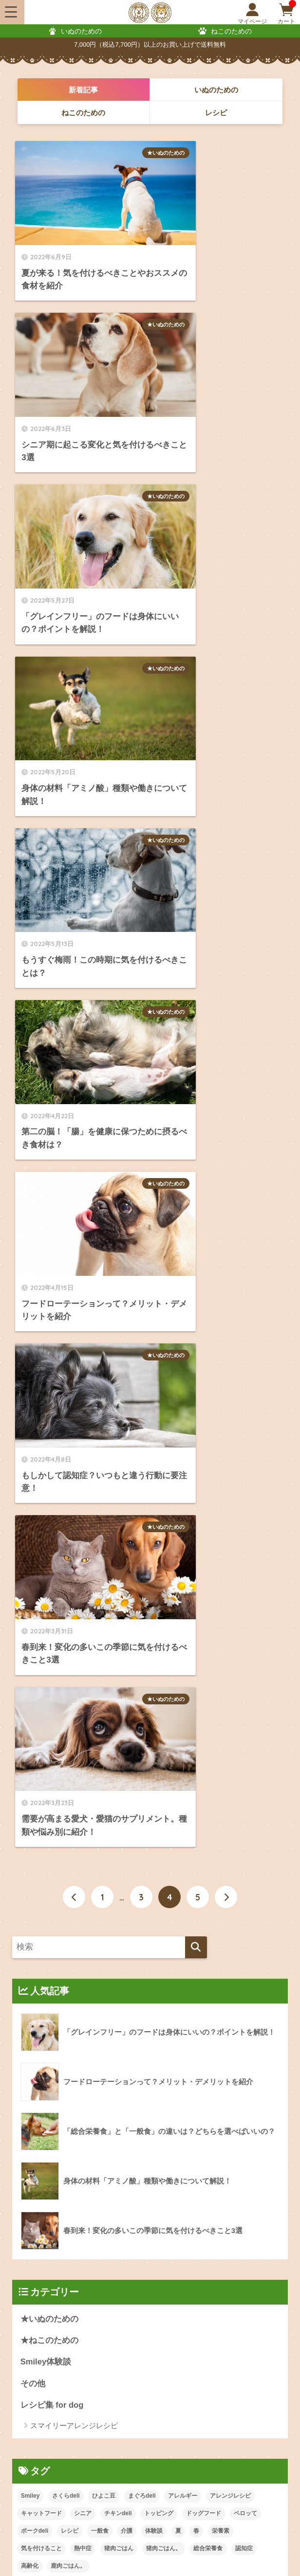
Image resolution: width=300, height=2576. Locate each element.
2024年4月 (40, 1712)
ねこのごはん (37, 2197)
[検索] (196, 956)
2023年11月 (42, 1821)
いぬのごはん (37, 2173)
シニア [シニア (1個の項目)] (83, 1523)
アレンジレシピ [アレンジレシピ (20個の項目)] (230, 1505)
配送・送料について (38, 2314)
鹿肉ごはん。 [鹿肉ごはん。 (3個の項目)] (68, 1575)
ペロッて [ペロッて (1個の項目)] (245, 1523)
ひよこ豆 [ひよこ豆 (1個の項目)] (103, 1505)
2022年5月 (40, 1996)
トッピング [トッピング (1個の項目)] (158, 1523)
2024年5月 (40, 1691)
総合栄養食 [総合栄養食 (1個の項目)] (208, 1558)
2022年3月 (40, 2039)
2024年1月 (40, 1778)
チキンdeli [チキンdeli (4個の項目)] (118, 1523)
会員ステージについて (41, 2334)
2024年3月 (40, 1734)
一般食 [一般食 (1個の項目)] (100, 1540)
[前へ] (74, 905)
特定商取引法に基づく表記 (117, 2549)
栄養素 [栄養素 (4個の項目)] (220, 1540)
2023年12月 (42, 1800)
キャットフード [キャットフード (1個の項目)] (41, 1523)
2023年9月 (40, 1865)
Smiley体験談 (46, 1371)
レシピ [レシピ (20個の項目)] (69, 1540)
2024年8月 (40, 1647)
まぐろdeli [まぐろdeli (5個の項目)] (142, 1505)
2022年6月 (40, 1974)
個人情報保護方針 (200, 2549)
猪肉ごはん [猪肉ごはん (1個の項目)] (118, 1558)
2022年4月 (40, 2017)
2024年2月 (40, 1756)
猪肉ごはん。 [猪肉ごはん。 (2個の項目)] (163, 1558)
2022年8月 (40, 1930)
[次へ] (226, 905)
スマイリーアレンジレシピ (74, 1435)
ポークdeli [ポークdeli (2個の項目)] (35, 1540)
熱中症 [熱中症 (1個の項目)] (83, 1558)
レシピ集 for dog (52, 1414)
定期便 (27, 2222)
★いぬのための (114, 152)
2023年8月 (40, 1887)
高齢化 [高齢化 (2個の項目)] (29, 1575)
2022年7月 (40, 1952)
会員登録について (174, 2353)
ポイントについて (174, 2334)
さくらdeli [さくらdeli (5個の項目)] (66, 1505)
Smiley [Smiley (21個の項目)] (30, 1505)
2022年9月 (40, 1909)
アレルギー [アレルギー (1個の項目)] (182, 1505)
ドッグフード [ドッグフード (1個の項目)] (203, 1523)
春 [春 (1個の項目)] (196, 1540)
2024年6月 (40, 1669)
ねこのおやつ (175, 2197)
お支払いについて (174, 2294)
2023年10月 (42, 1843)
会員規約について (34, 2549)
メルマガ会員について (41, 2373)
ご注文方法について (38, 2294)
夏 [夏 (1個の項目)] (178, 1540)
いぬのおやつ (175, 2173)
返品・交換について (177, 2314)
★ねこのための (49, 1349)
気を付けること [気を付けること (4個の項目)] (41, 1558)
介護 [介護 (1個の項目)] (126, 1540)
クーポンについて (34, 2353)
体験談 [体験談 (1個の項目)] (154, 1540)
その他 (32, 1392)
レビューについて (174, 2373)
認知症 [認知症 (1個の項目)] (244, 1558)
